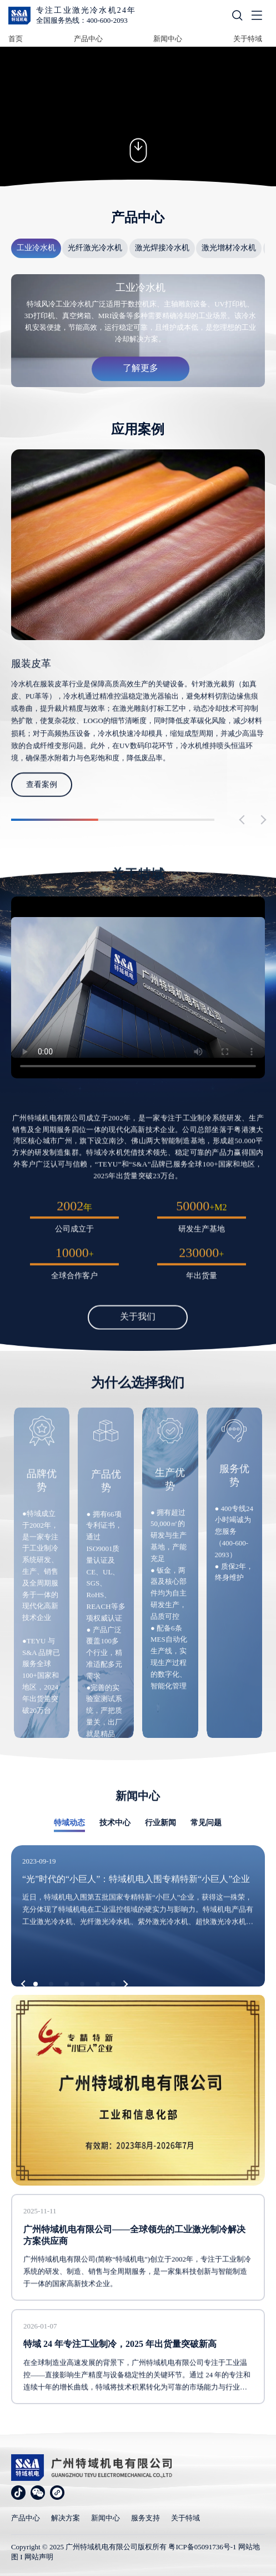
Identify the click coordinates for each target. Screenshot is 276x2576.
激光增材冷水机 (229, 248)
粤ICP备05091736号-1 (202, 2547)
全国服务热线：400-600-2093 (82, 20)
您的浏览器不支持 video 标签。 (138, 116)
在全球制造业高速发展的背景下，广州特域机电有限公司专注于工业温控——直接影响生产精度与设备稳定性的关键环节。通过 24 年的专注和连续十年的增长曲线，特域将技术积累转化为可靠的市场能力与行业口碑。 (137, 2401)
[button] (25, 1984)
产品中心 (88, 38)
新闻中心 (167, 38)
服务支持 (145, 2518)
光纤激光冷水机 (95, 248)
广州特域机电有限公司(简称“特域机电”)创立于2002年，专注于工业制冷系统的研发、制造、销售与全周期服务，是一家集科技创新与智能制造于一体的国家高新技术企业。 (137, 2297)
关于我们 (137, 1334)
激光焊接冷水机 (162, 248)
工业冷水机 (36, 248)
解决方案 (65, 2518)
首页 (15, 38)
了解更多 (140, 368)
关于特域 (247, 38)
